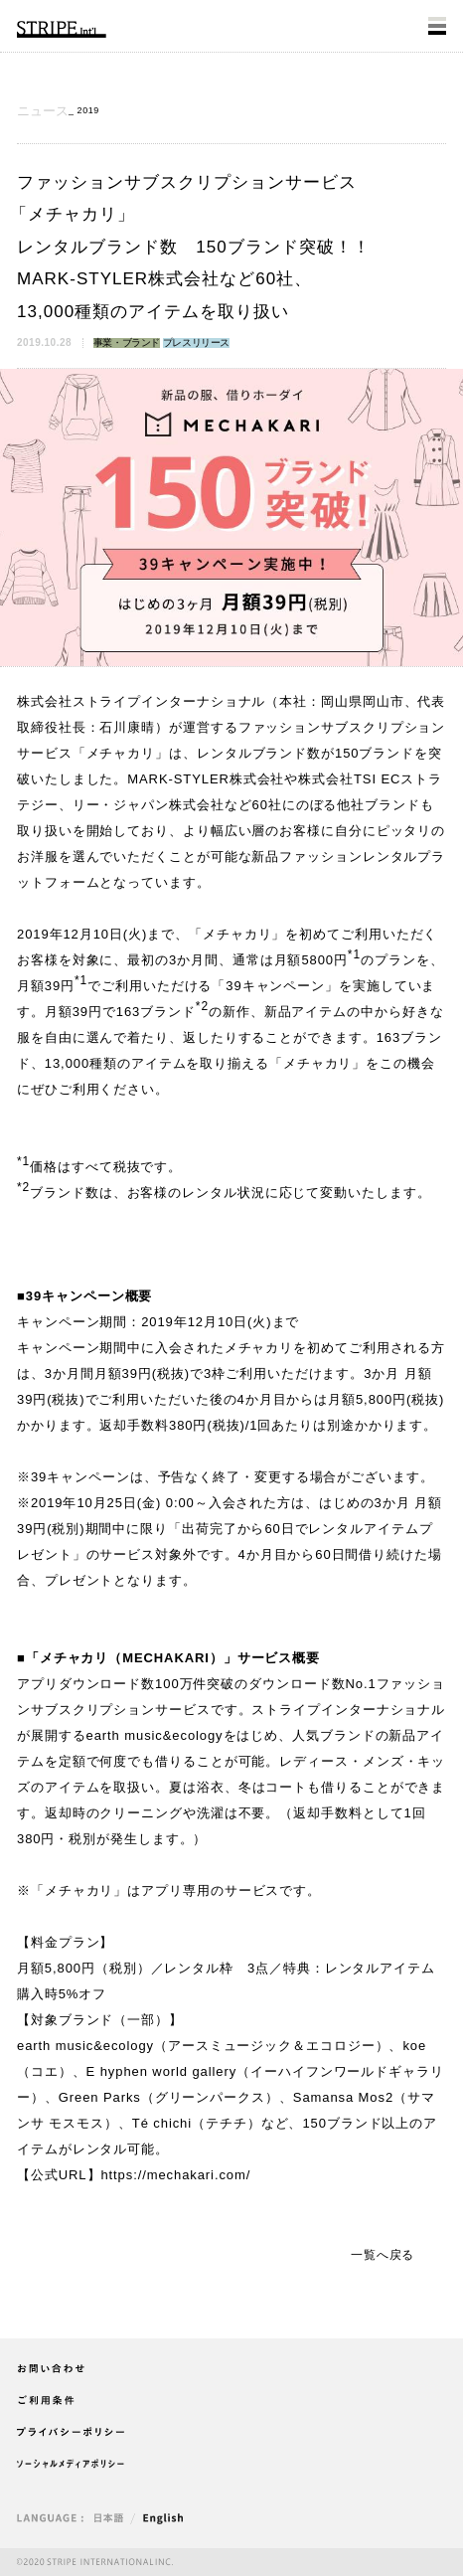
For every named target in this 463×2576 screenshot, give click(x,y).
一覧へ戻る (382, 2255)
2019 (88, 110)
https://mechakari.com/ (175, 2174)
